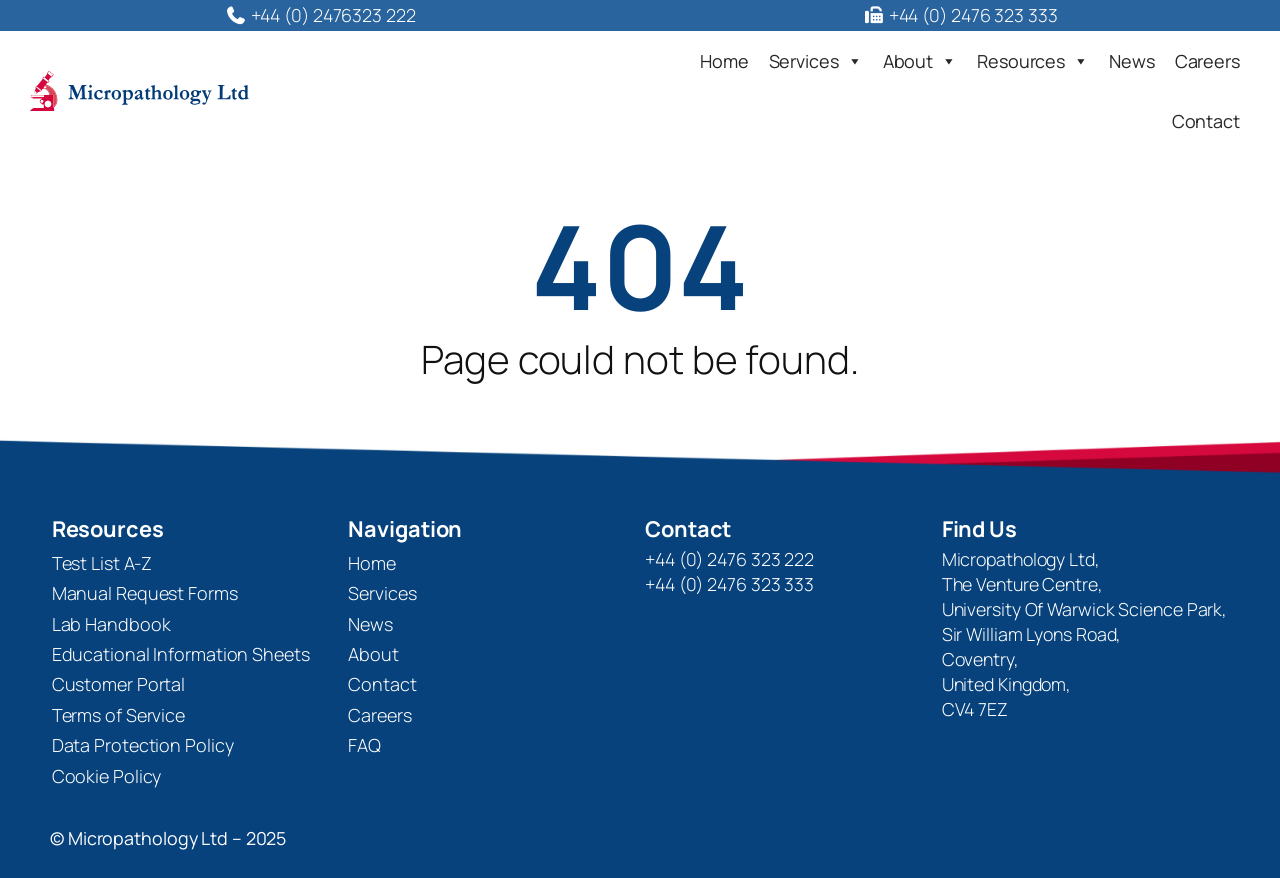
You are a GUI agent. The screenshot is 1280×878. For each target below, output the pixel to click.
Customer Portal (119, 684)
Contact (1206, 121)
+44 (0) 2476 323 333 (959, 15)
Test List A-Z (102, 563)
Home (724, 61)
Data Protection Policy (143, 745)
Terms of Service (118, 715)
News (1132, 61)
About (920, 61)
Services (816, 61)
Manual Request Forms (145, 593)
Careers (1207, 61)
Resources (1033, 61)
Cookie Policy (107, 776)
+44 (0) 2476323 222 (319, 15)
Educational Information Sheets (181, 654)
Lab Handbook (111, 624)
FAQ (364, 745)
